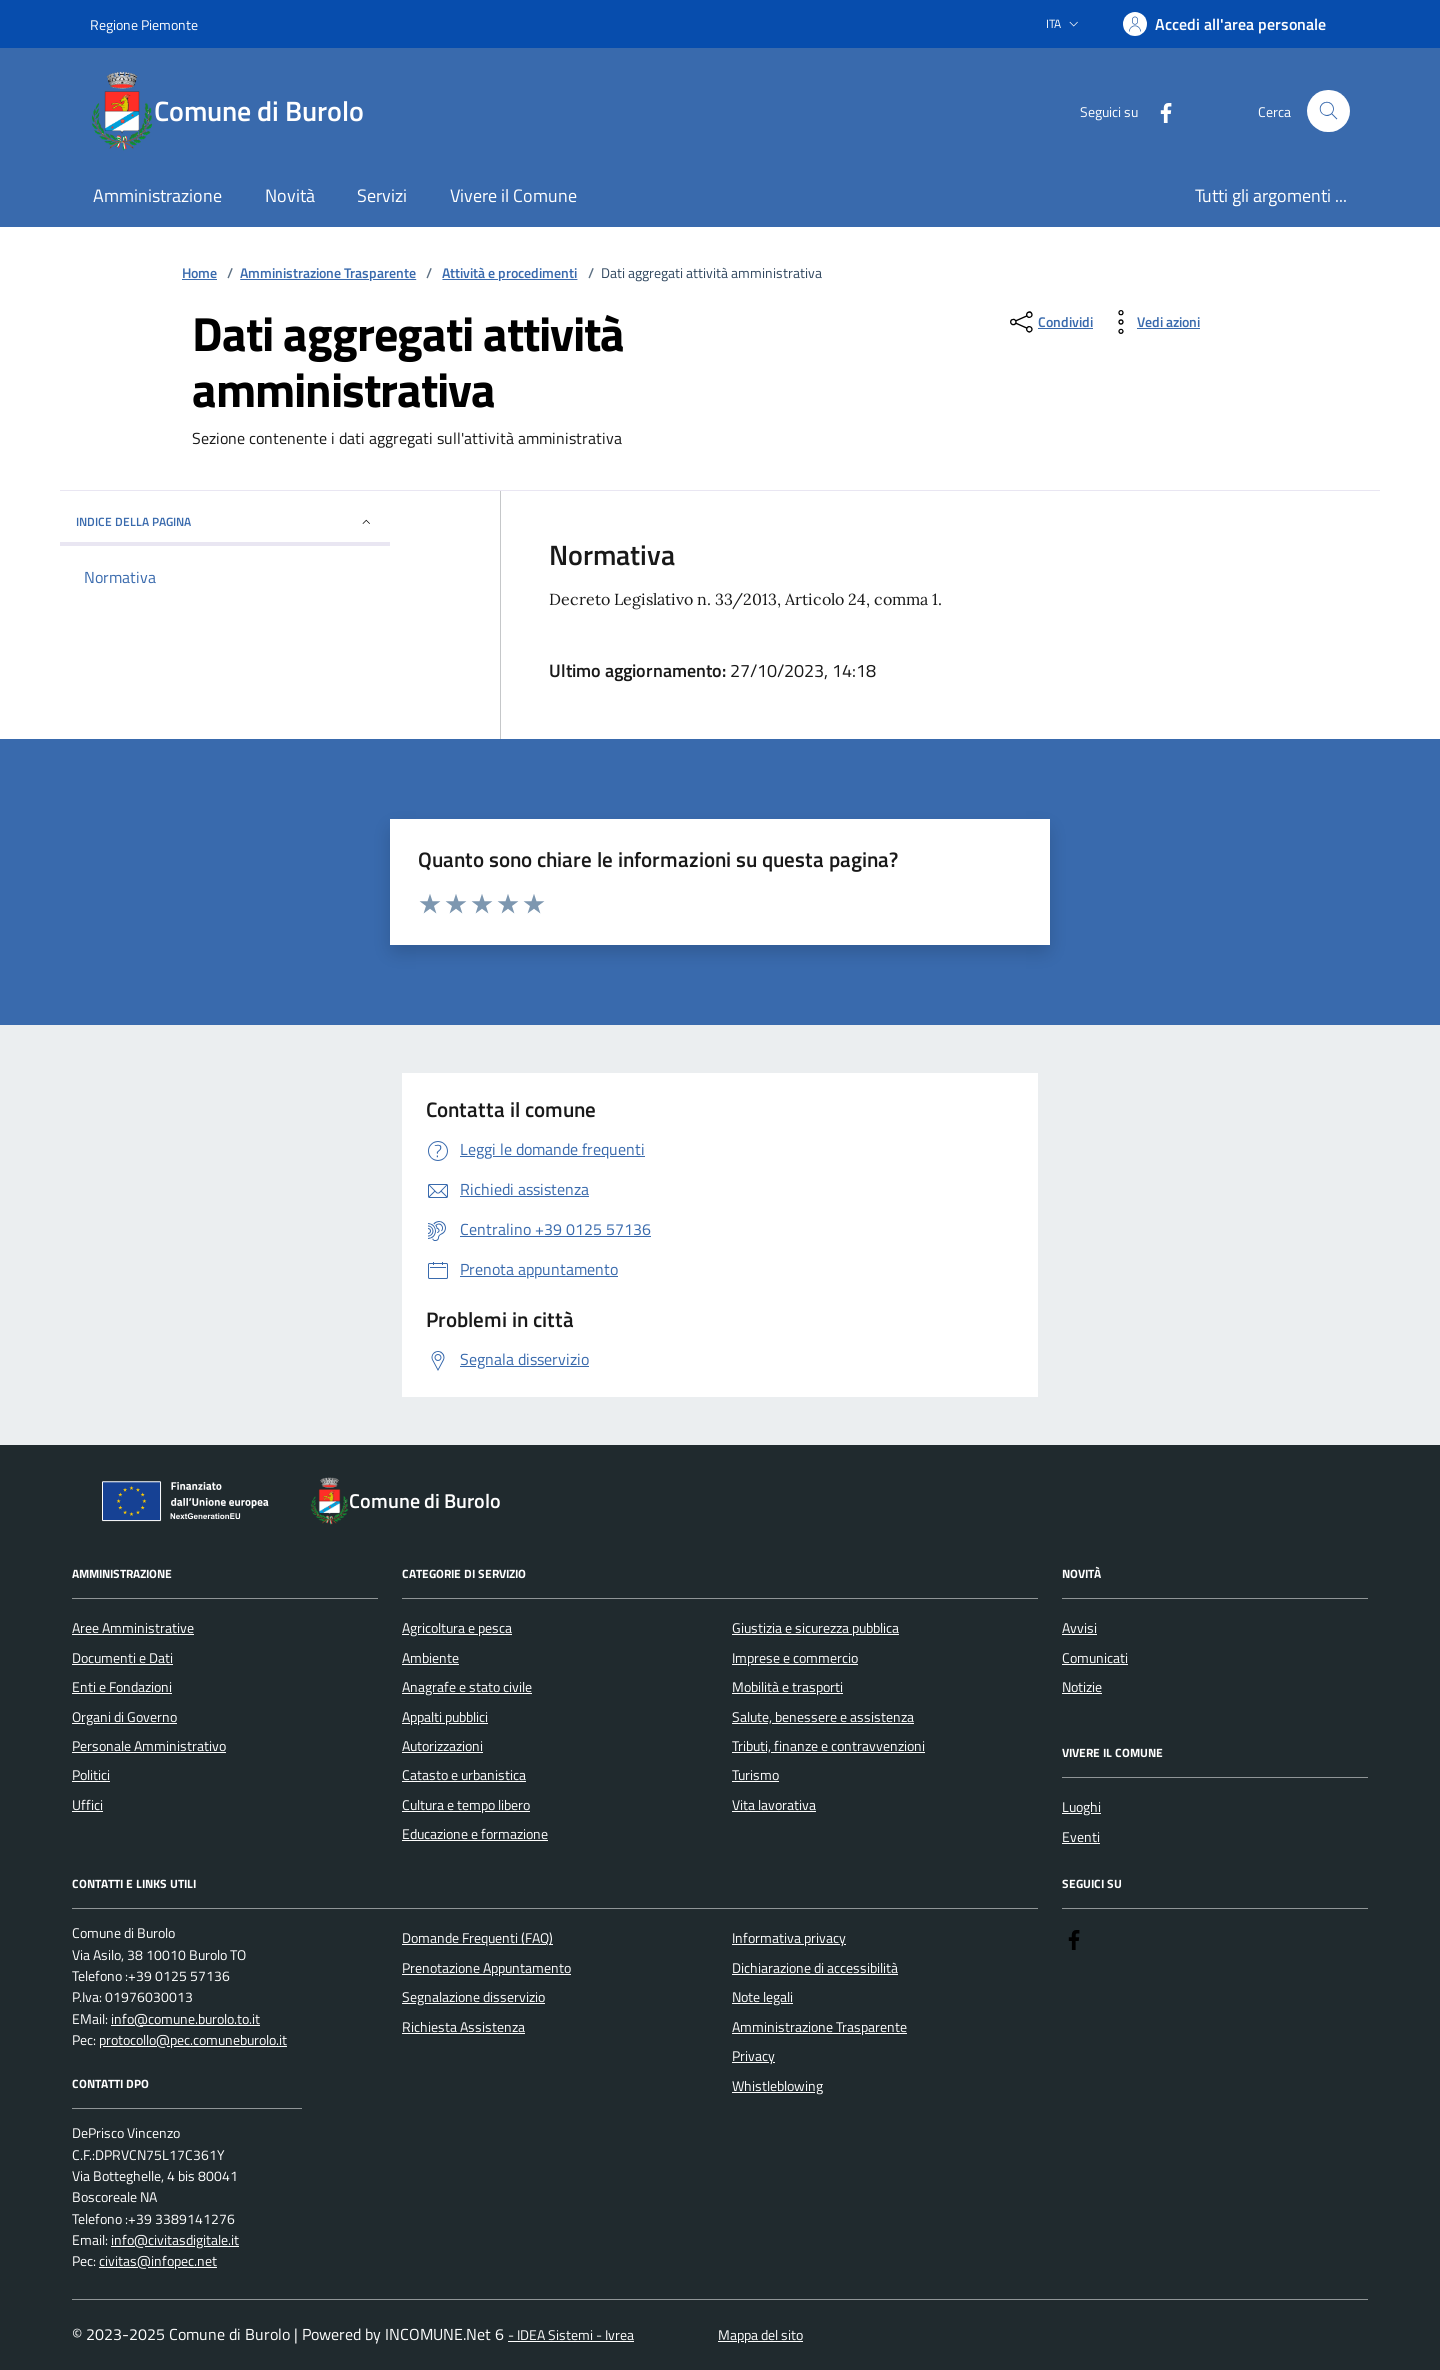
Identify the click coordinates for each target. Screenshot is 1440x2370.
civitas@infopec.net (158, 2261)
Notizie (1082, 1687)
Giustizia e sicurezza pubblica (815, 1628)
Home (199, 273)
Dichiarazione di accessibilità (815, 1968)
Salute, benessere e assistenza (823, 1717)
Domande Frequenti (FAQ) (477, 1938)
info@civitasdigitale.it (175, 2240)
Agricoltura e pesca (457, 1628)
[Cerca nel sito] (1328, 111)
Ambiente (430, 1658)
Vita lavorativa (774, 1805)
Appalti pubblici (445, 1717)
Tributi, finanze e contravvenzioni (828, 1746)
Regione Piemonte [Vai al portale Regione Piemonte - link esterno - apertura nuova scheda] (144, 24)
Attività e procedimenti (509, 273)
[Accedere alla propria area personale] (1224, 24)
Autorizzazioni (442, 1746)
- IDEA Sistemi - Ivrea (571, 2335)
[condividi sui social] (1049, 322)
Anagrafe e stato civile (467, 1687)
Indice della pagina (225, 521)
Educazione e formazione (475, 1834)
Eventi (1081, 1837)
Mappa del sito (760, 2335)
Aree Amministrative (133, 1628)
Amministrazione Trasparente (328, 273)
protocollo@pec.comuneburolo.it (193, 2040)
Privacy (753, 2056)
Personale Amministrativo (149, 1746)
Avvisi (1079, 1628)
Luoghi (1081, 1807)
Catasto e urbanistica (464, 1775)
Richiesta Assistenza (463, 2027)
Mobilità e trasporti (787, 1687)
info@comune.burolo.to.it (185, 2019)
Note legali (762, 1997)
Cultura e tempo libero (466, 1805)
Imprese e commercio (795, 1658)
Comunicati (1095, 1658)
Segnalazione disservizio (473, 1997)
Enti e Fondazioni (122, 1687)
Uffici (87, 1805)
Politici (91, 1775)
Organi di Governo (124, 1717)
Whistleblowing (777, 2086)
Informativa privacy (789, 1938)
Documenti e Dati (122, 1658)
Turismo (755, 1775)
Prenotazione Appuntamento (486, 1968)
